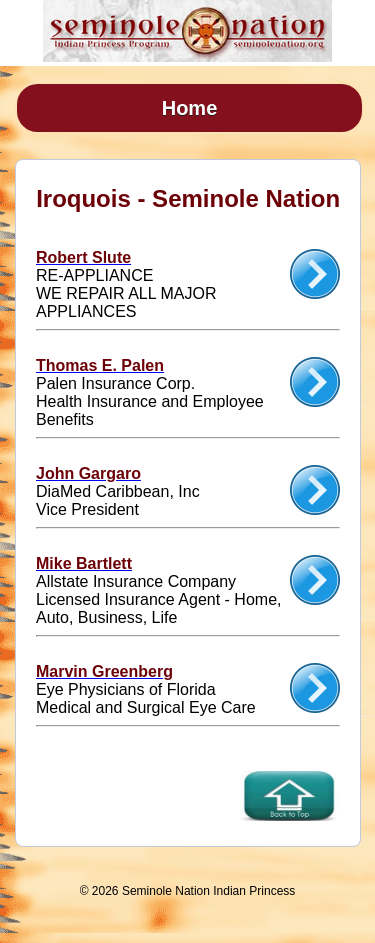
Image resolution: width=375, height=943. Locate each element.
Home (190, 108)
